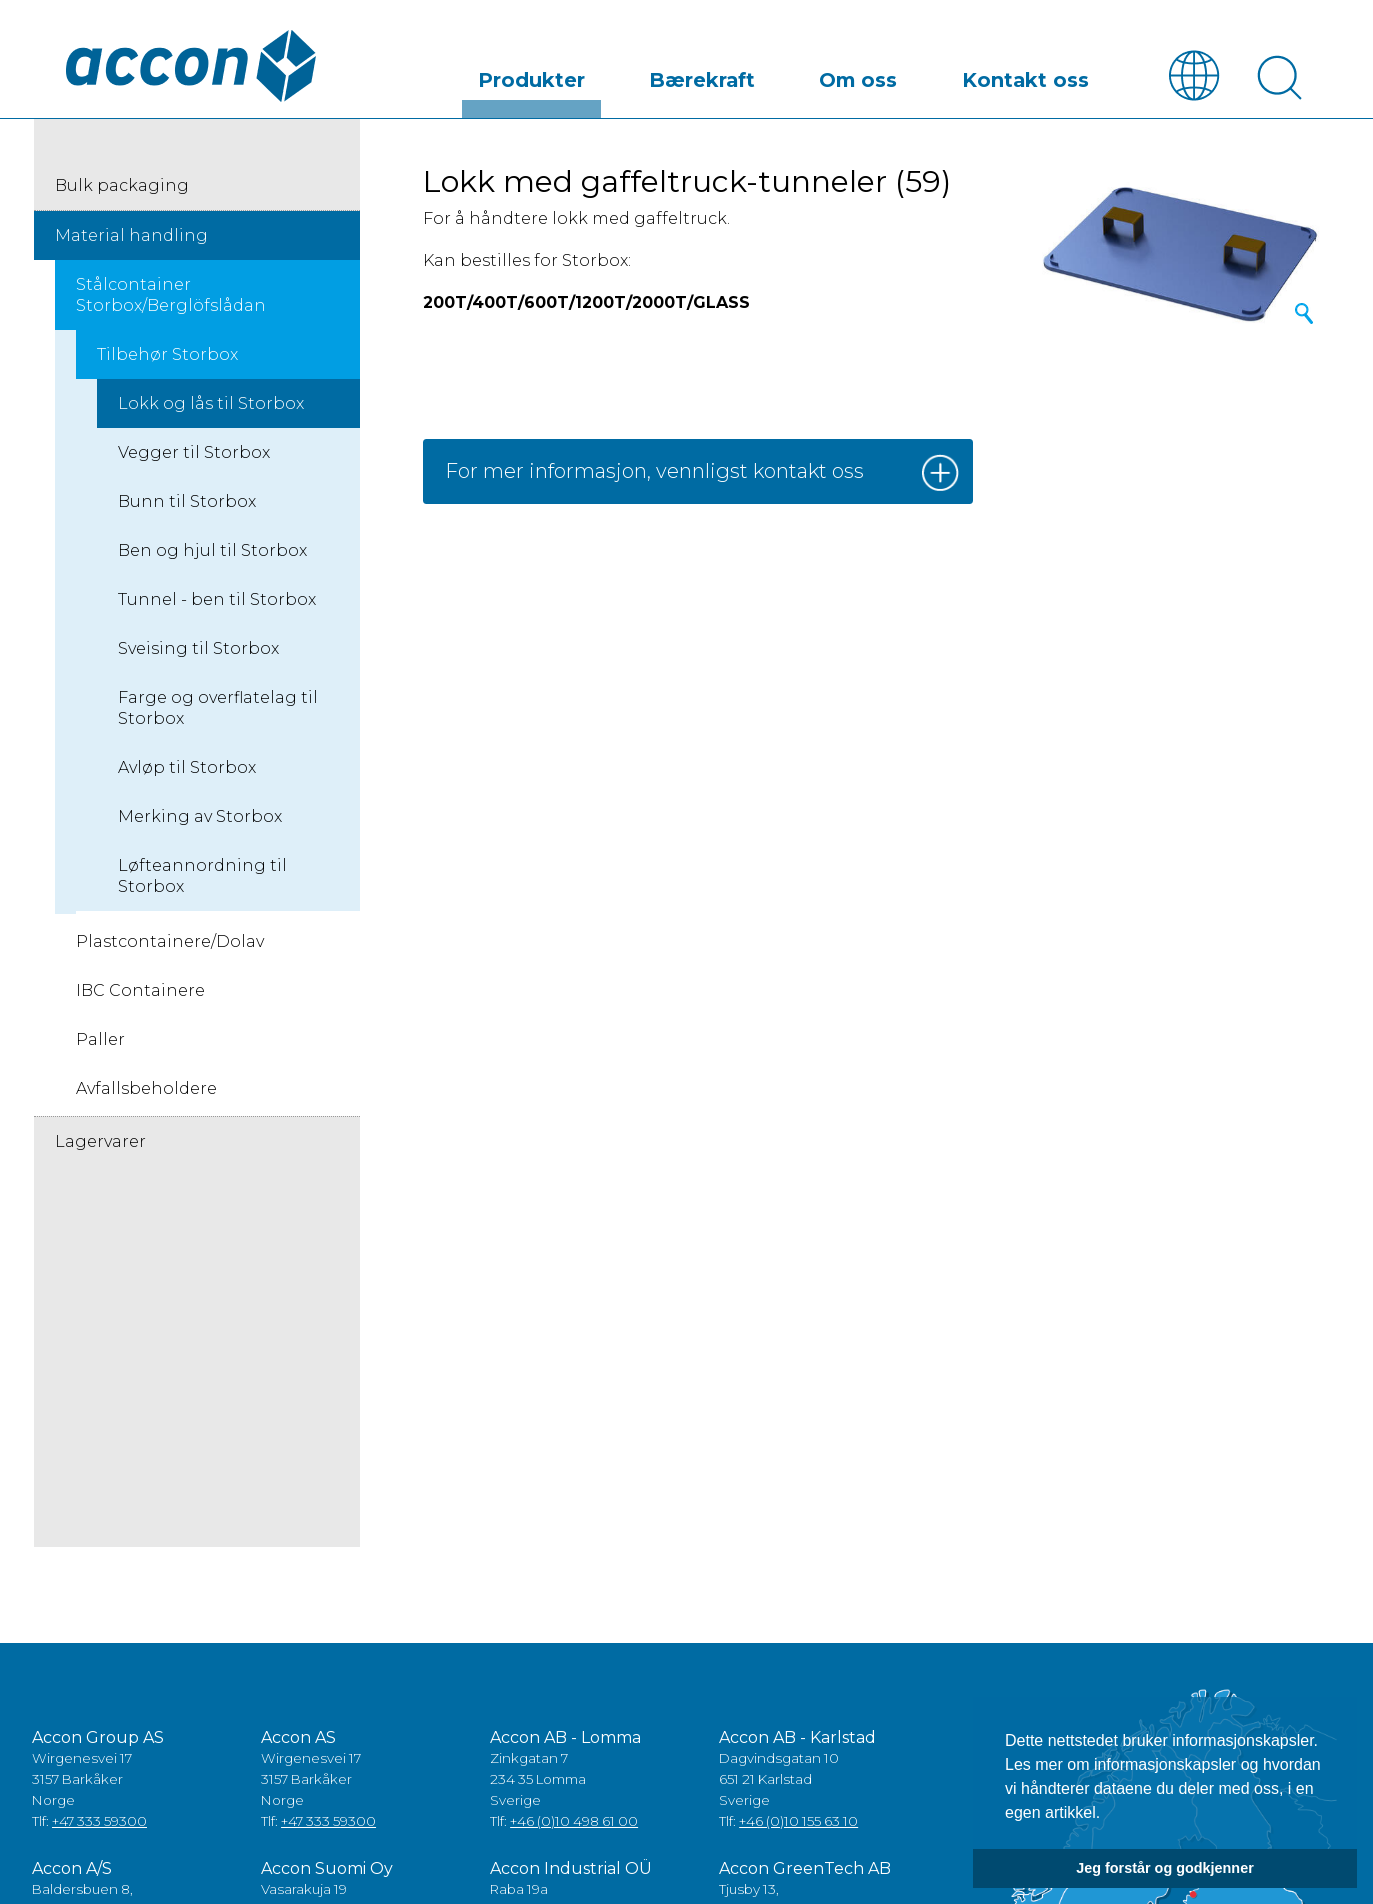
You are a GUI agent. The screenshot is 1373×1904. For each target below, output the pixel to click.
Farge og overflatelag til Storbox (218, 709)
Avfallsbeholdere (146, 1089)
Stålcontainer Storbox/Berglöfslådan (171, 296)
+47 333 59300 (99, 1822)
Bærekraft (830, 73)
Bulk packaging (122, 186)
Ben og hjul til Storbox (212, 551)
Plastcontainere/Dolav (170, 942)
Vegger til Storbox (194, 453)
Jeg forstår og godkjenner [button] (1165, 1868)
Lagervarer (100, 1142)
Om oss (938, 73)
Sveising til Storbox (198, 649)
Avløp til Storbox (187, 768)
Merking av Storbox (200, 817)
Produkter (711, 73)
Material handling (131, 236)
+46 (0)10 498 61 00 (574, 1822)
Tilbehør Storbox (167, 355)
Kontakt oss (1054, 73)
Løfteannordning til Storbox (202, 877)
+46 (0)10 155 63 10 (798, 1822)
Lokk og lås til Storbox (211, 404)
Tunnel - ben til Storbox (217, 600)
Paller (100, 1040)
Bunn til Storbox (187, 502)
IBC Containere (140, 991)
